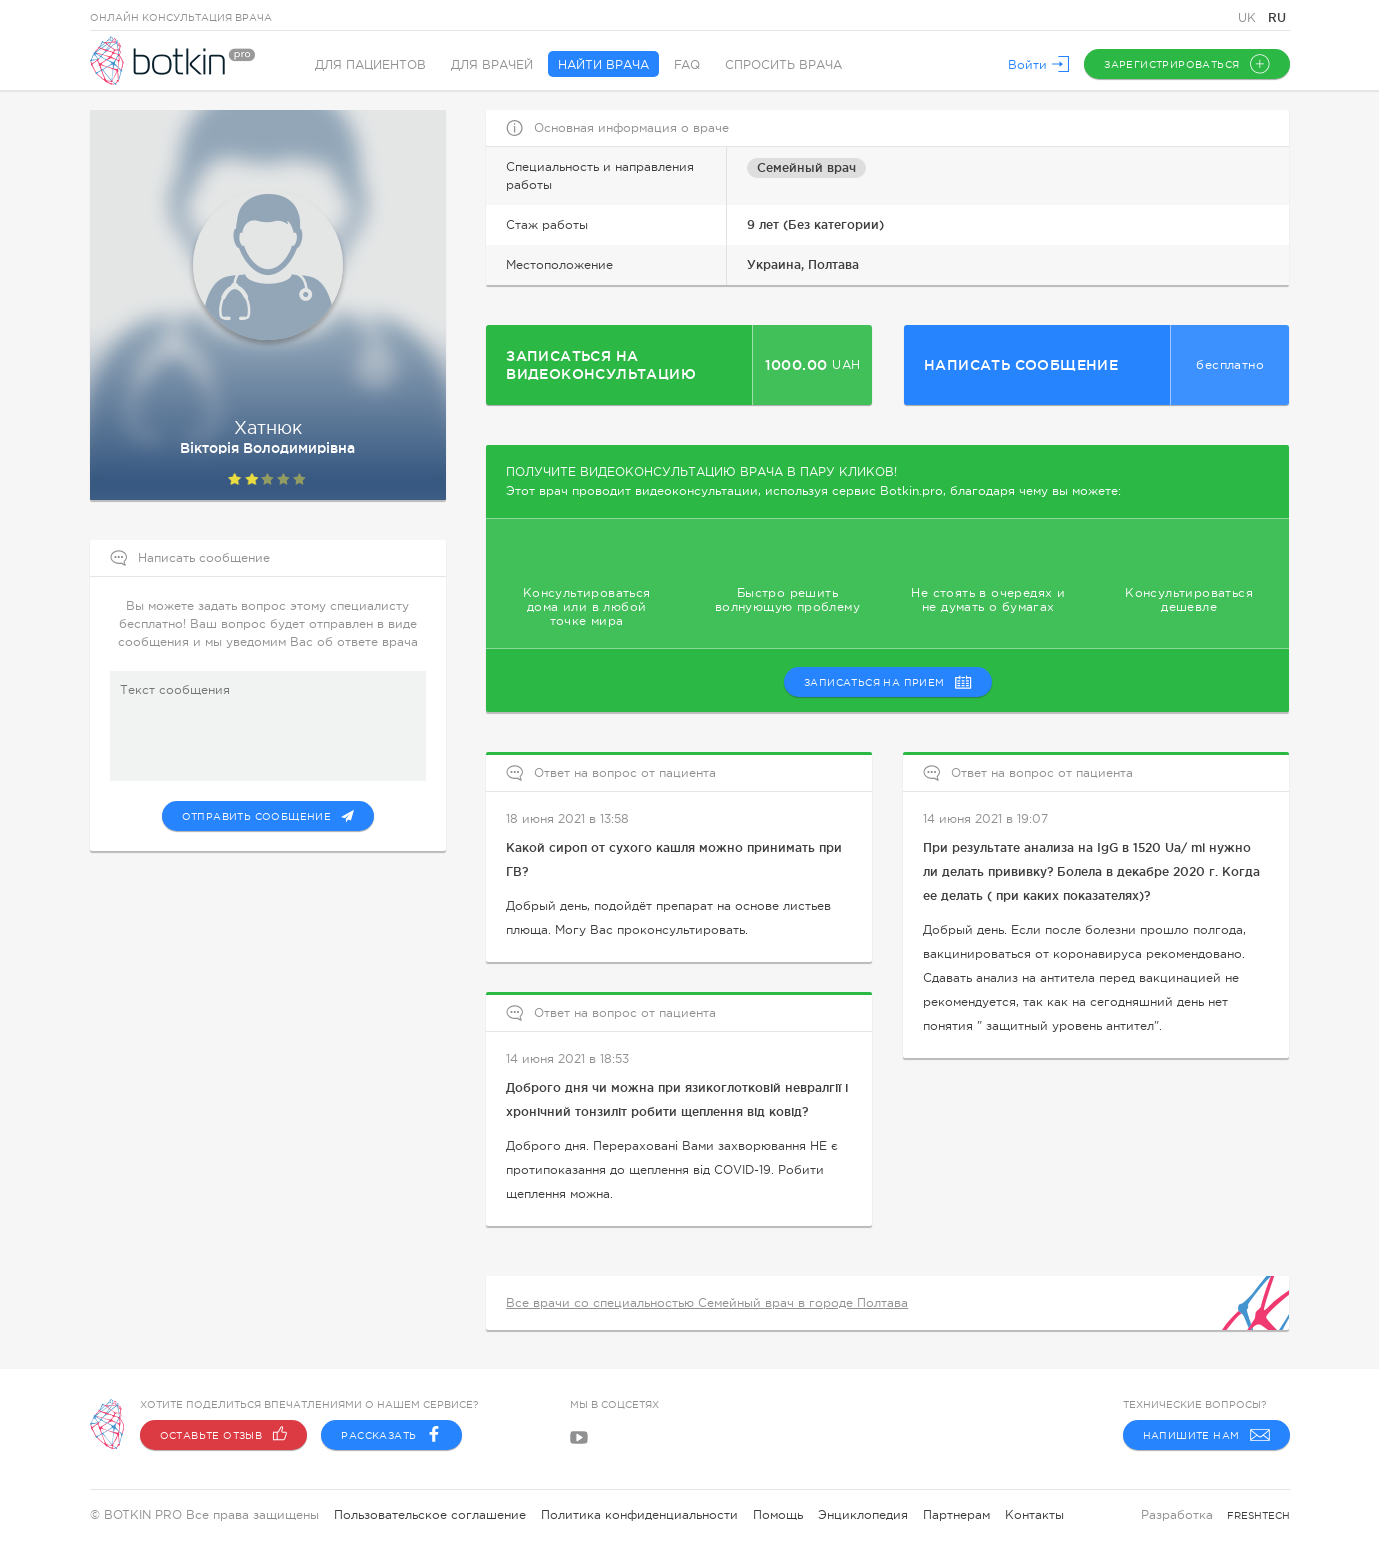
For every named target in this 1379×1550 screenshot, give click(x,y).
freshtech (1258, 1515)
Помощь (778, 1515)
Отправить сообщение (268, 816)
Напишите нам (1206, 1435)
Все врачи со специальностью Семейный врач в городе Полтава (707, 1303)
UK (1249, 18)
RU (1277, 17)
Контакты (1034, 1515)
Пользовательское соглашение (430, 1515)
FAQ (687, 65)
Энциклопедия (863, 1515)
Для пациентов (370, 65)
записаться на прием (888, 682)
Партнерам (956, 1515)
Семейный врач (806, 167)
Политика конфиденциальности (639, 1515)
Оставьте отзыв (224, 1435)
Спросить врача (783, 65)
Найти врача (603, 65)
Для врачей (492, 65)
